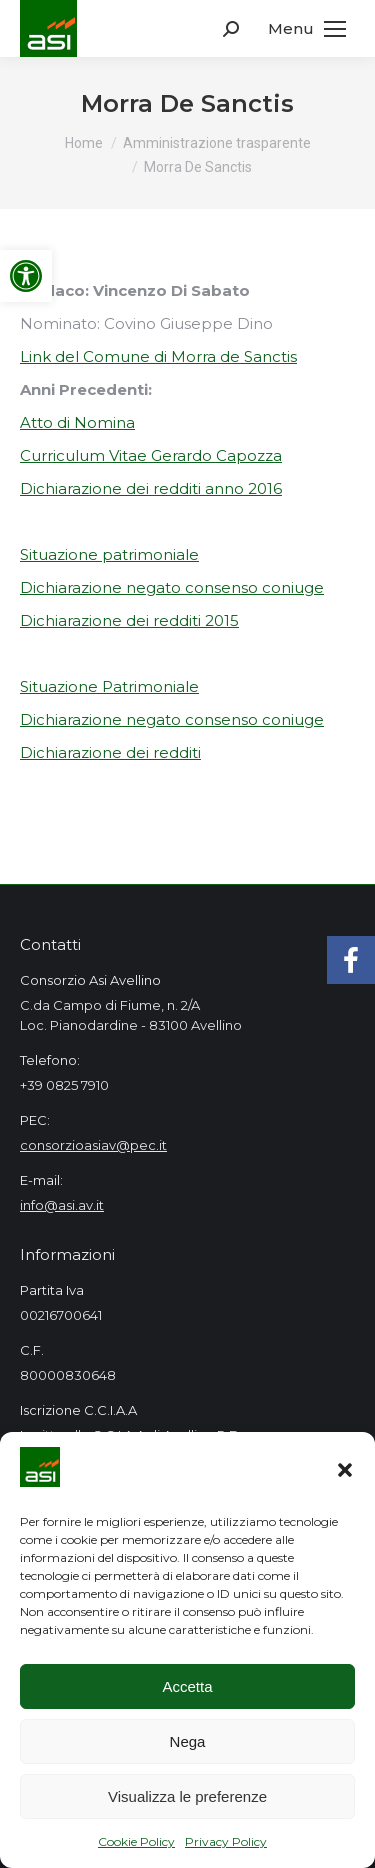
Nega (188, 1741)
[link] (26, 276)
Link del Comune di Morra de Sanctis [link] (158, 356)
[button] (345, 1470)
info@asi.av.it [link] (62, 1205)
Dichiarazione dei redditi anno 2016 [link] (151, 488)
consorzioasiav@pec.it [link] (93, 1145)
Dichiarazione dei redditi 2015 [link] (129, 620)
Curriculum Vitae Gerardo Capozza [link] (151, 455)
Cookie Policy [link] (136, 1841)
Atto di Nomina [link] (77, 422)
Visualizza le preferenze (187, 1796)
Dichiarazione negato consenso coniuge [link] (172, 587)
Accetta (187, 1686)
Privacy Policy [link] (226, 1841)
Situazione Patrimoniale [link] (109, 686)
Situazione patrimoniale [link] (109, 554)
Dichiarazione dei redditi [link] (110, 752)
